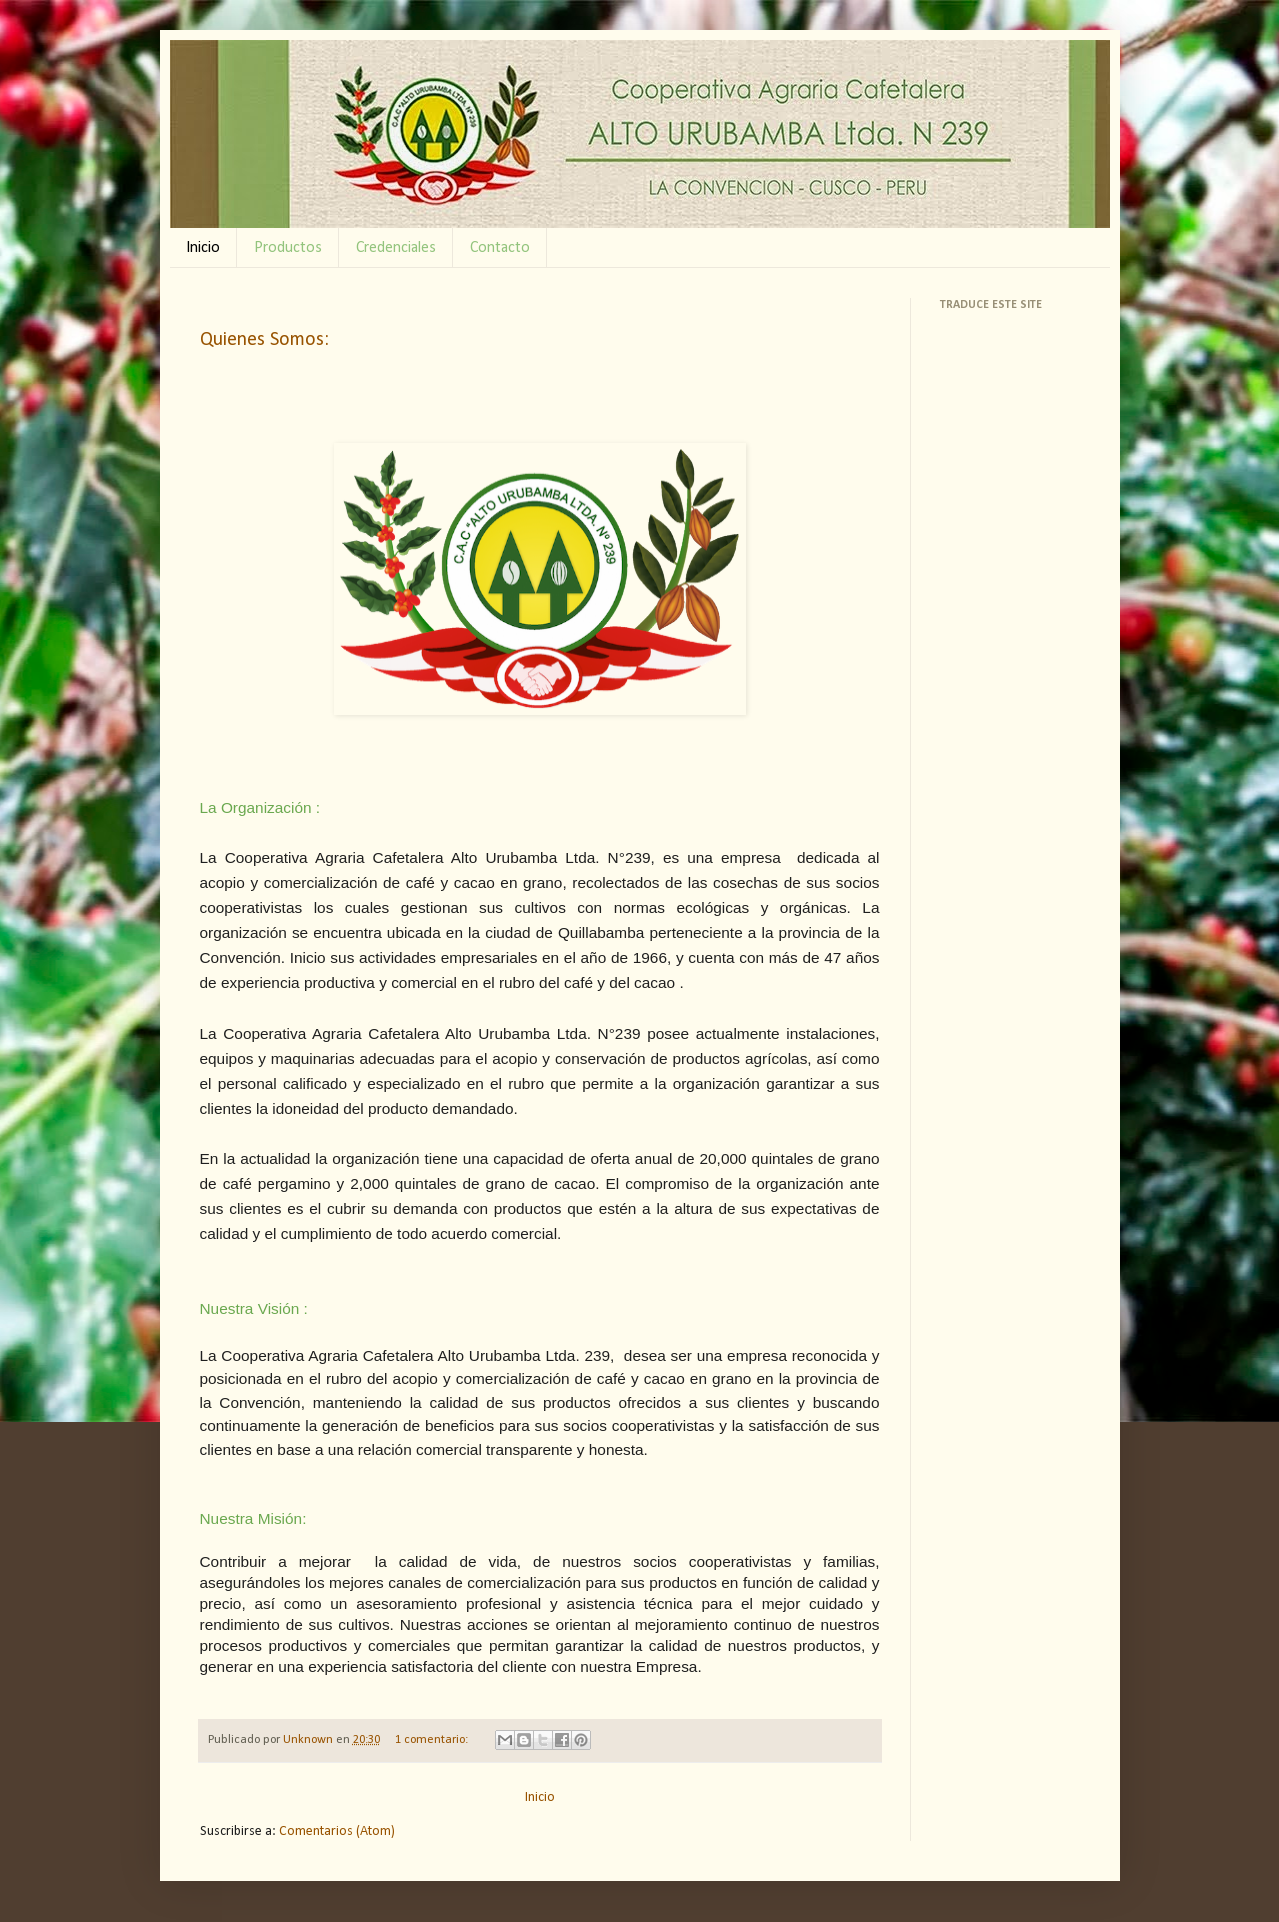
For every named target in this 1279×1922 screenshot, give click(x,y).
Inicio (203, 248)
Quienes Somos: (264, 340)
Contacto (500, 248)
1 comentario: (433, 1740)
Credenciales (396, 248)
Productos (288, 248)
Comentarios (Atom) (337, 1831)
